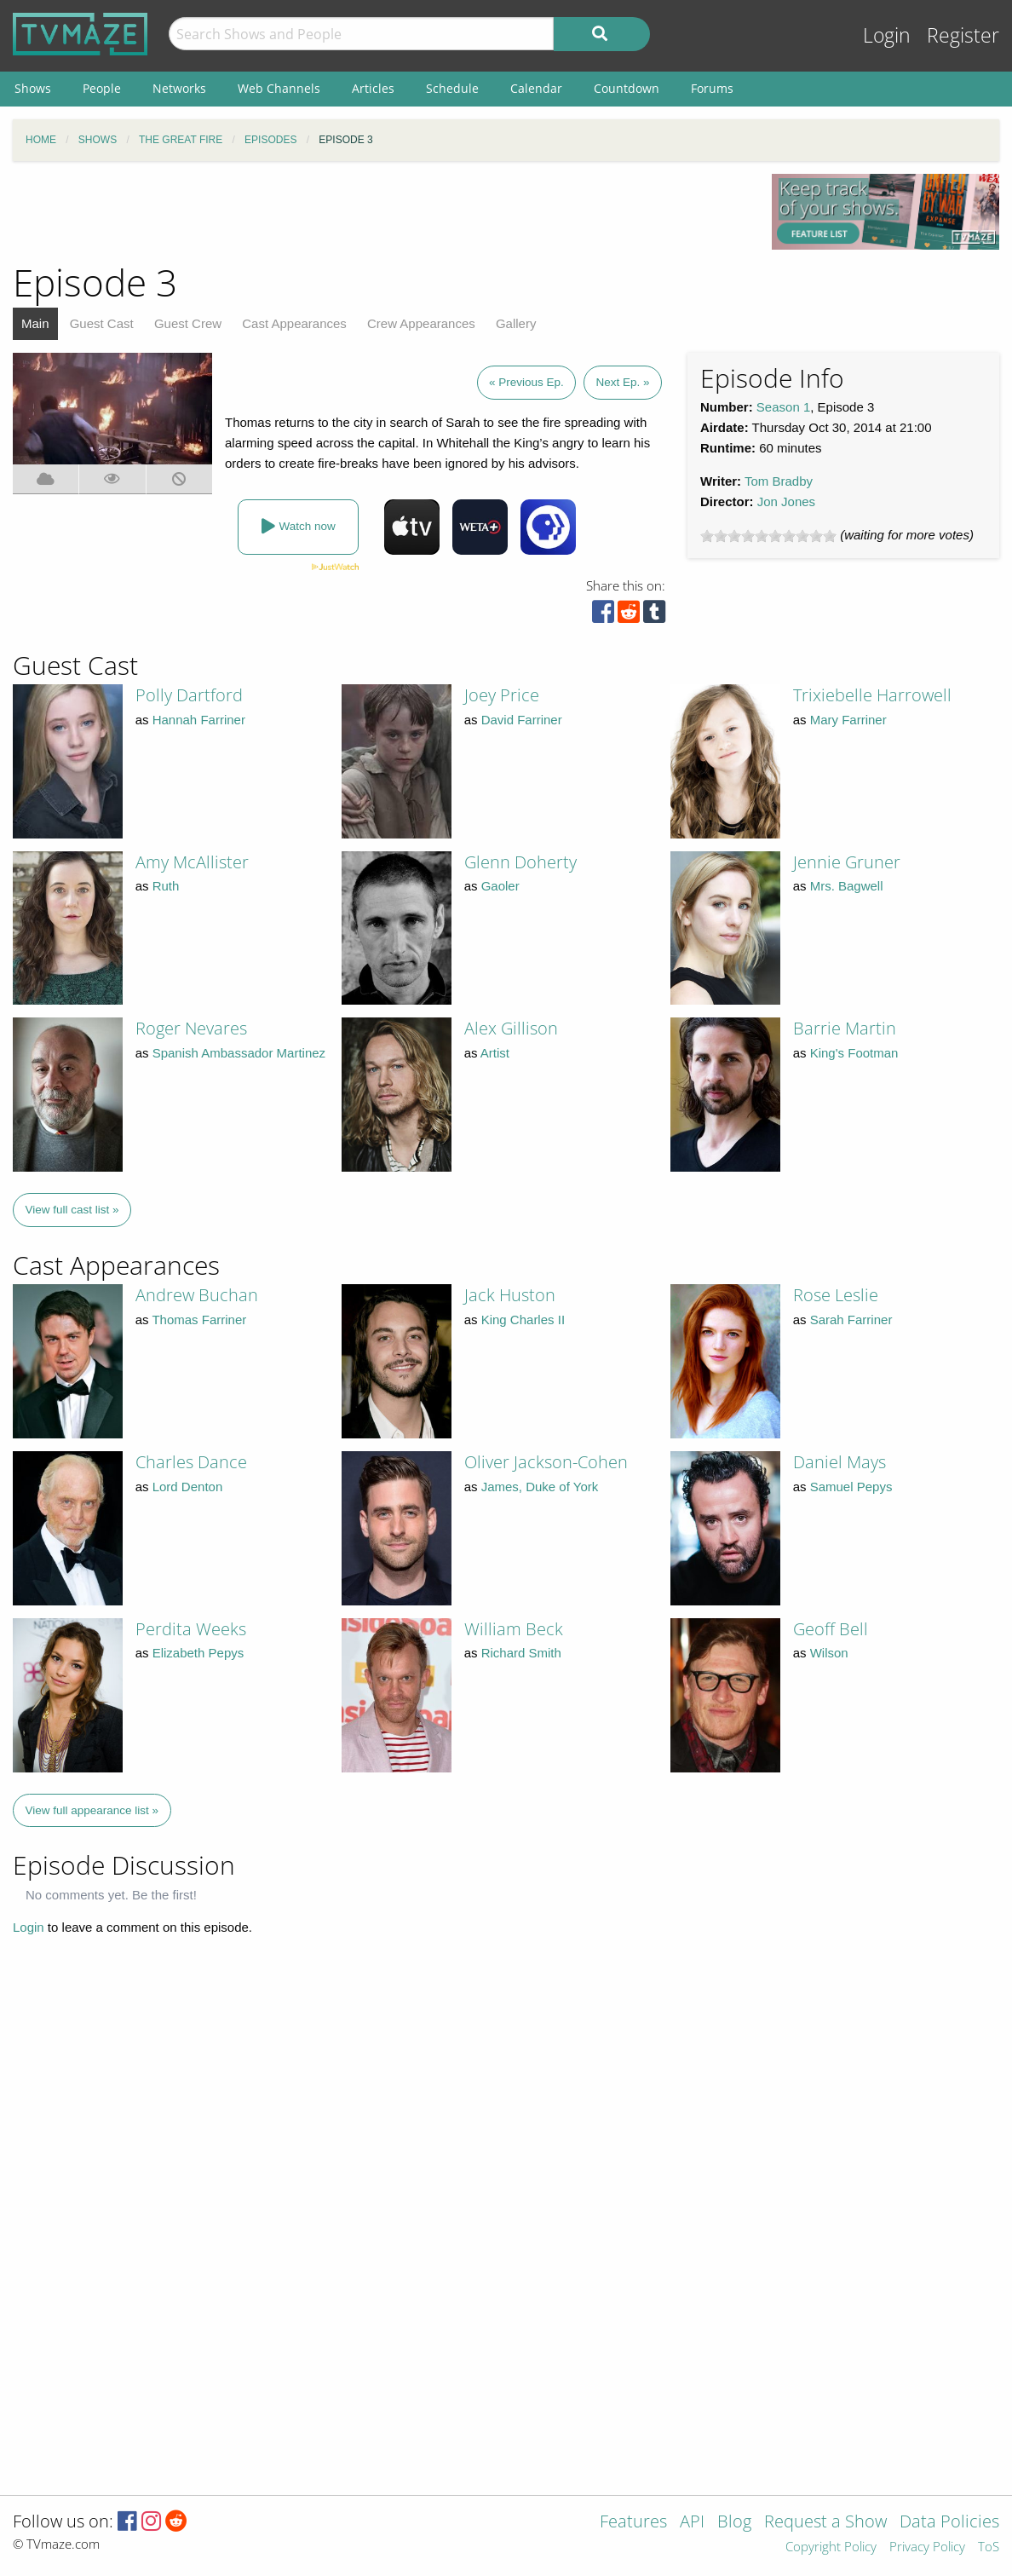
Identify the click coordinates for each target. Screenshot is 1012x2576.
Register (963, 35)
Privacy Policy (927, 2547)
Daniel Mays (839, 1461)
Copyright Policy (831, 2547)
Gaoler (500, 886)
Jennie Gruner (846, 861)
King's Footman (854, 1053)
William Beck (513, 1628)
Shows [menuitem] (32, 88)
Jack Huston (509, 1294)
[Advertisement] (380, 212)
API (692, 2523)
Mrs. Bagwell (846, 886)
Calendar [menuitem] (536, 88)
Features (633, 2523)
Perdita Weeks (190, 1628)
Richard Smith (521, 1652)
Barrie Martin (844, 1028)
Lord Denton (187, 1486)
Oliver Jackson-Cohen (546, 1461)
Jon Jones (786, 501)
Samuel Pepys (851, 1486)
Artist (494, 1053)
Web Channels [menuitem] (279, 88)
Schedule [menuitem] (452, 88)
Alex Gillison (511, 1028)
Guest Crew (187, 323)
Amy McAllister (192, 861)
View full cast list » (72, 1209)
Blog (734, 2523)
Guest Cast (102, 323)
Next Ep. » (622, 382)
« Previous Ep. (526, 382)
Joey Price (501, 694)
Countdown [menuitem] (626, 88)
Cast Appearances (294, 323)
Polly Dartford (189, 694)
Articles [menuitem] (373, 88)
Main (35, 323)
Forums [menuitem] (712, 88)
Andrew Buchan (196, 1294)
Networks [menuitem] (179, 88)
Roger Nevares (191, 1028)
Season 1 (783, 407)
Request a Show (825, 2523)
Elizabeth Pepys (198, 1652)
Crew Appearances (421, 323)
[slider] (768, 536)
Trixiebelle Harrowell (872, 694)
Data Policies (949, 2523)
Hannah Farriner (198, 719)
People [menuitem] (102, 88)
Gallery (516, 323)
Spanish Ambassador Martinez (238, 1053)
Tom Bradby (779, 481)
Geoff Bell (830, 1628)
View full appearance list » (92, 1810)
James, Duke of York (540, 1486)
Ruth (166, 886)
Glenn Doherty (520, 861)
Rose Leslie (835, 1294)
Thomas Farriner (199, 1319)
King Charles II (523, 1319)
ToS (988, 2547)
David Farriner (521, 719)
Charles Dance (191, 1461)
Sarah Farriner (851, 1319)
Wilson (829, 1652)
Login (887, 35)
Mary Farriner (848, 719)
